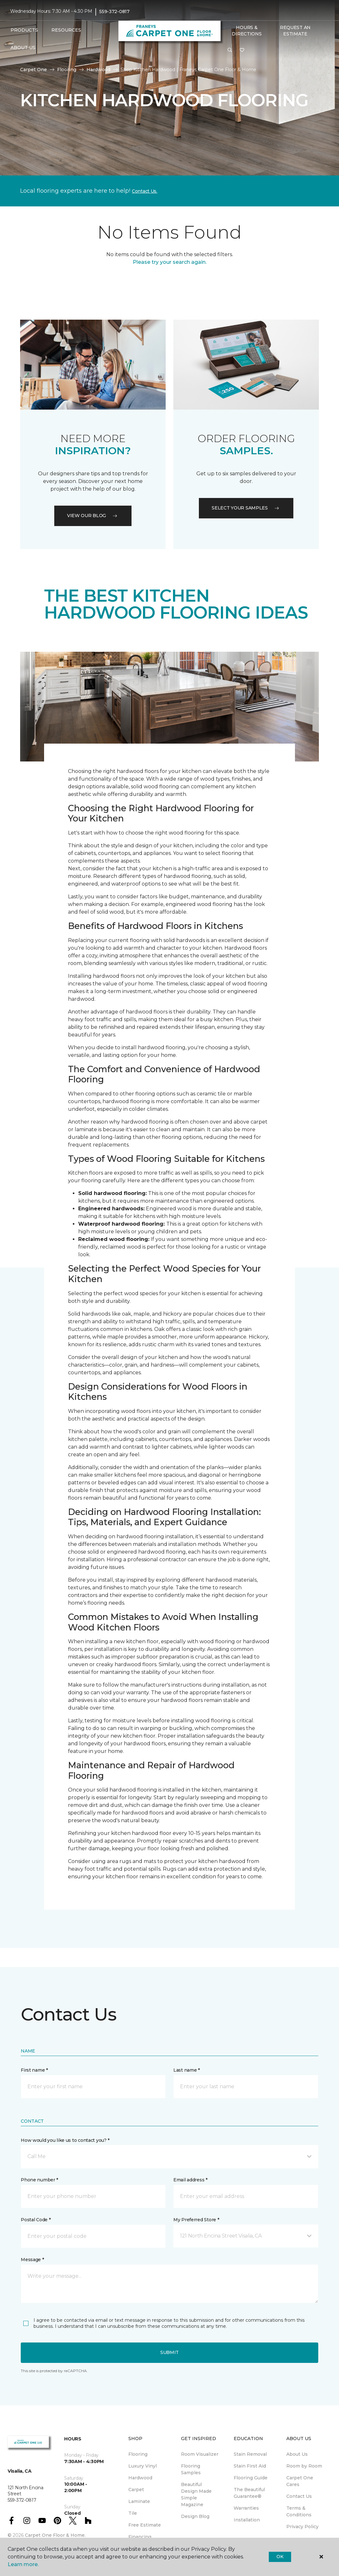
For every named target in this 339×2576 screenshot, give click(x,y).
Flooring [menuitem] (137, 2454)
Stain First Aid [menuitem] (250, 2466)
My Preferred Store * (196, 2219)
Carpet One (33, 69)
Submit (169, 2352)
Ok (279, 2556)
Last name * (186, 2070)
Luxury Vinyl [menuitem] (142, 2466)
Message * (32, 2259)
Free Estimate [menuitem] (144, 2525)
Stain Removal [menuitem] (250, 2454)
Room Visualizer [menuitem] (199, 2454)
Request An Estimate (295, 31)
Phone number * (39, 2180)
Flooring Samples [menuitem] (191, 2469)
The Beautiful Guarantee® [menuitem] (249, 2493)
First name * (34, 2070)
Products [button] (24, 30)
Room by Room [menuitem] (304, 2466)
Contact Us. (144, 191)
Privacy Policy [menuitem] (302, 2526)
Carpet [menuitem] (136, 2489)
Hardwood (98, 69)
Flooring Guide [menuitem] (250, 2478)
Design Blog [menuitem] (195, 2516)
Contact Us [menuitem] (299, 2496)
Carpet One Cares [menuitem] (299, 2481)
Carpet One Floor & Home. (55, 2535)
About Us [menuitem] (297, 2454)
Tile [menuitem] (132, 2513)
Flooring (66, 69)
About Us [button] (23, 47)
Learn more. (23, 2564)
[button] (230, 50)
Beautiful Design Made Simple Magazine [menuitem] (196, 2494)
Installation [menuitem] (247, 2520)
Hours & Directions (246, 31)
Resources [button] (66, 30)
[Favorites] (242, 50)
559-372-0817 (114, 11)
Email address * (190, 2180)
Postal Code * (35, 2219)
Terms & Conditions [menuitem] (299, 2511)
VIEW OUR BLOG (93, 515)
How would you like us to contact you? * (65, 2140)
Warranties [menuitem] (246, 2508)
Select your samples (246, 508)
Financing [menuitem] (139, 2537)
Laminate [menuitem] (139, 2501)
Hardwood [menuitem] (140, 2478)
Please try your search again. (170, 262)
